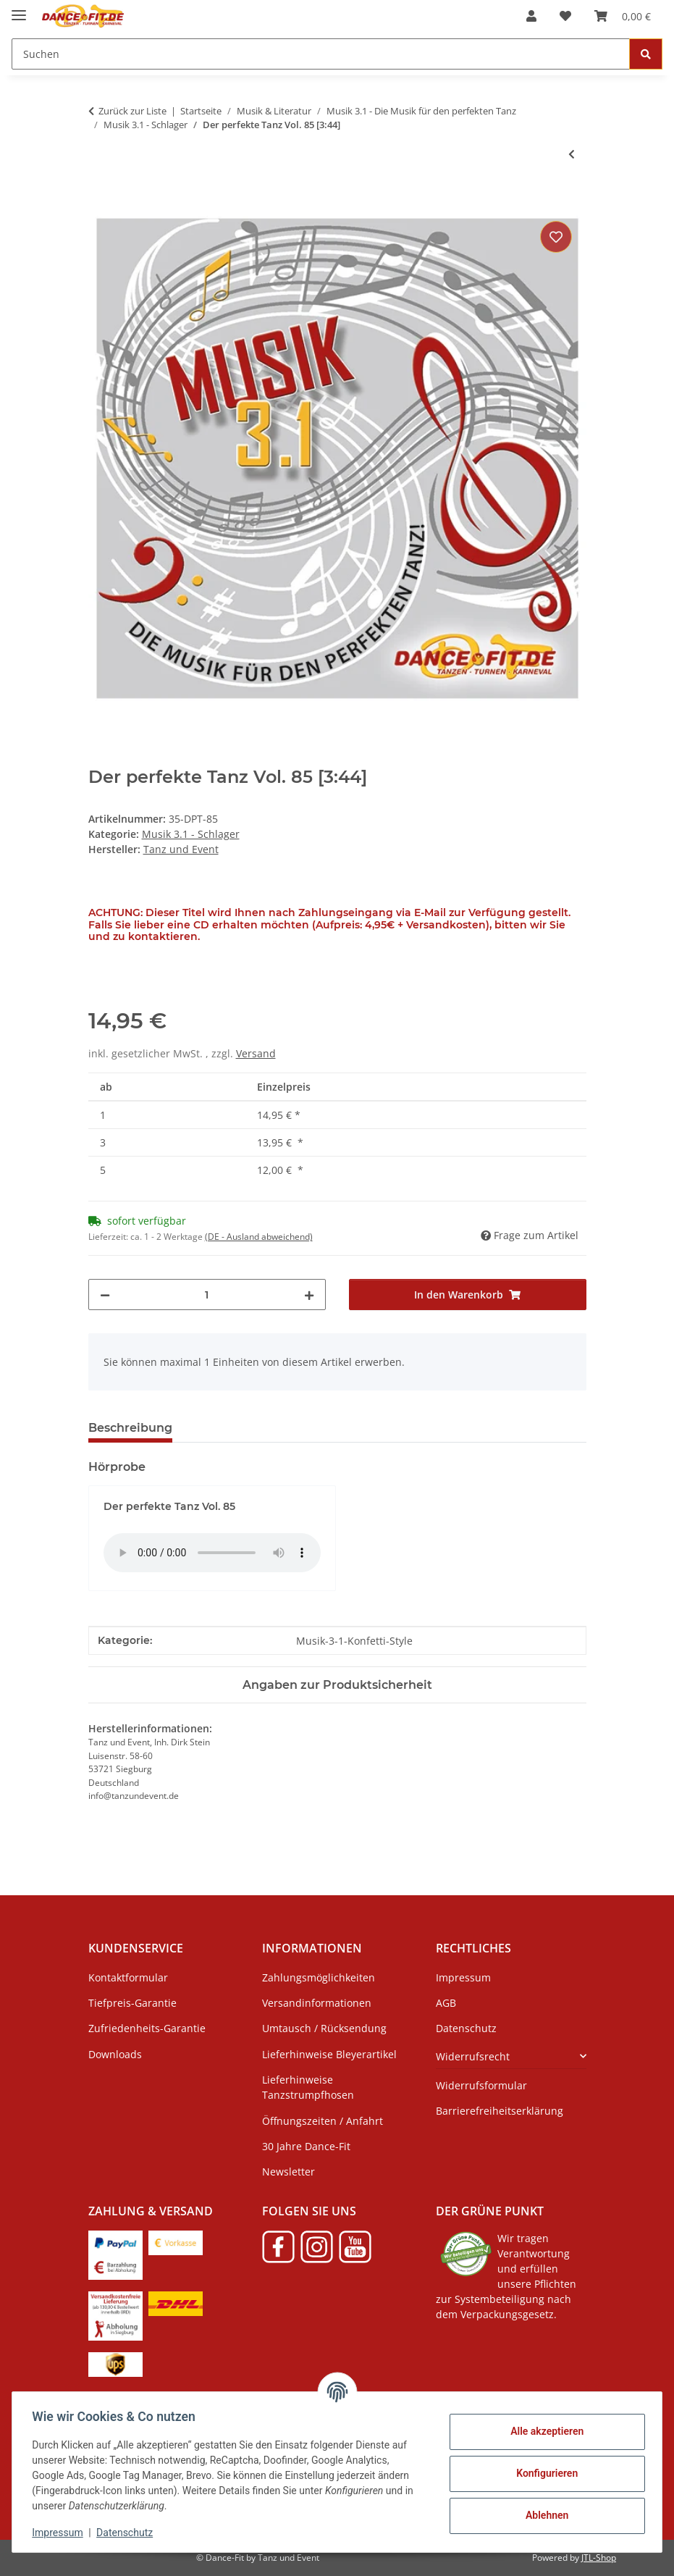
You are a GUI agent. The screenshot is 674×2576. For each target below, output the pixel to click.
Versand (256, 1053)
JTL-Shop (598, 2557)
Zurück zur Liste (132, 110)
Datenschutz (128, 2532)
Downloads (115, 2054)
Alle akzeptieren (543, 2431)
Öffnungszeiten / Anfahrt (322, 2121)
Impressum (60, 2532)
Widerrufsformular (481, 2085)
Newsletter (288, 2171)
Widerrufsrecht (473, 2056)
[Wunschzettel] (565, 15)
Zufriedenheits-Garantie (147, 2028)
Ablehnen (543, 2515)
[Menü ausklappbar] (19, 9)
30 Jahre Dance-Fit (306, 2146)
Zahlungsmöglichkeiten (318, 1977)
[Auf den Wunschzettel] (556, 237)
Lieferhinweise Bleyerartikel (329, 2054)
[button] (531, 15)
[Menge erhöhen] (309, 1294)
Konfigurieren (543, 2473)
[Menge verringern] (105, 1294)
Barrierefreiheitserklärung (499, 2111)
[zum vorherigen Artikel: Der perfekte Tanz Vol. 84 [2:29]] (571, 153)
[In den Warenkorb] (99, 201)
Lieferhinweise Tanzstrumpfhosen (308, 2087)
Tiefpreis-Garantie (132, 2003)
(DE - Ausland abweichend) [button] (259, 1236)
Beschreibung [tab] (130, 1428)
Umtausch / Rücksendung (324, 2028)
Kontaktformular (128, 1977)
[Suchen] (321, 54)
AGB (446, 2003)
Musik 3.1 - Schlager (191, 834)
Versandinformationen (316, 2003)
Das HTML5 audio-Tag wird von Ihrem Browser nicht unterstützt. (212, 1552)
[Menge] (207, 1294)
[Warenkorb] (622, 15)
